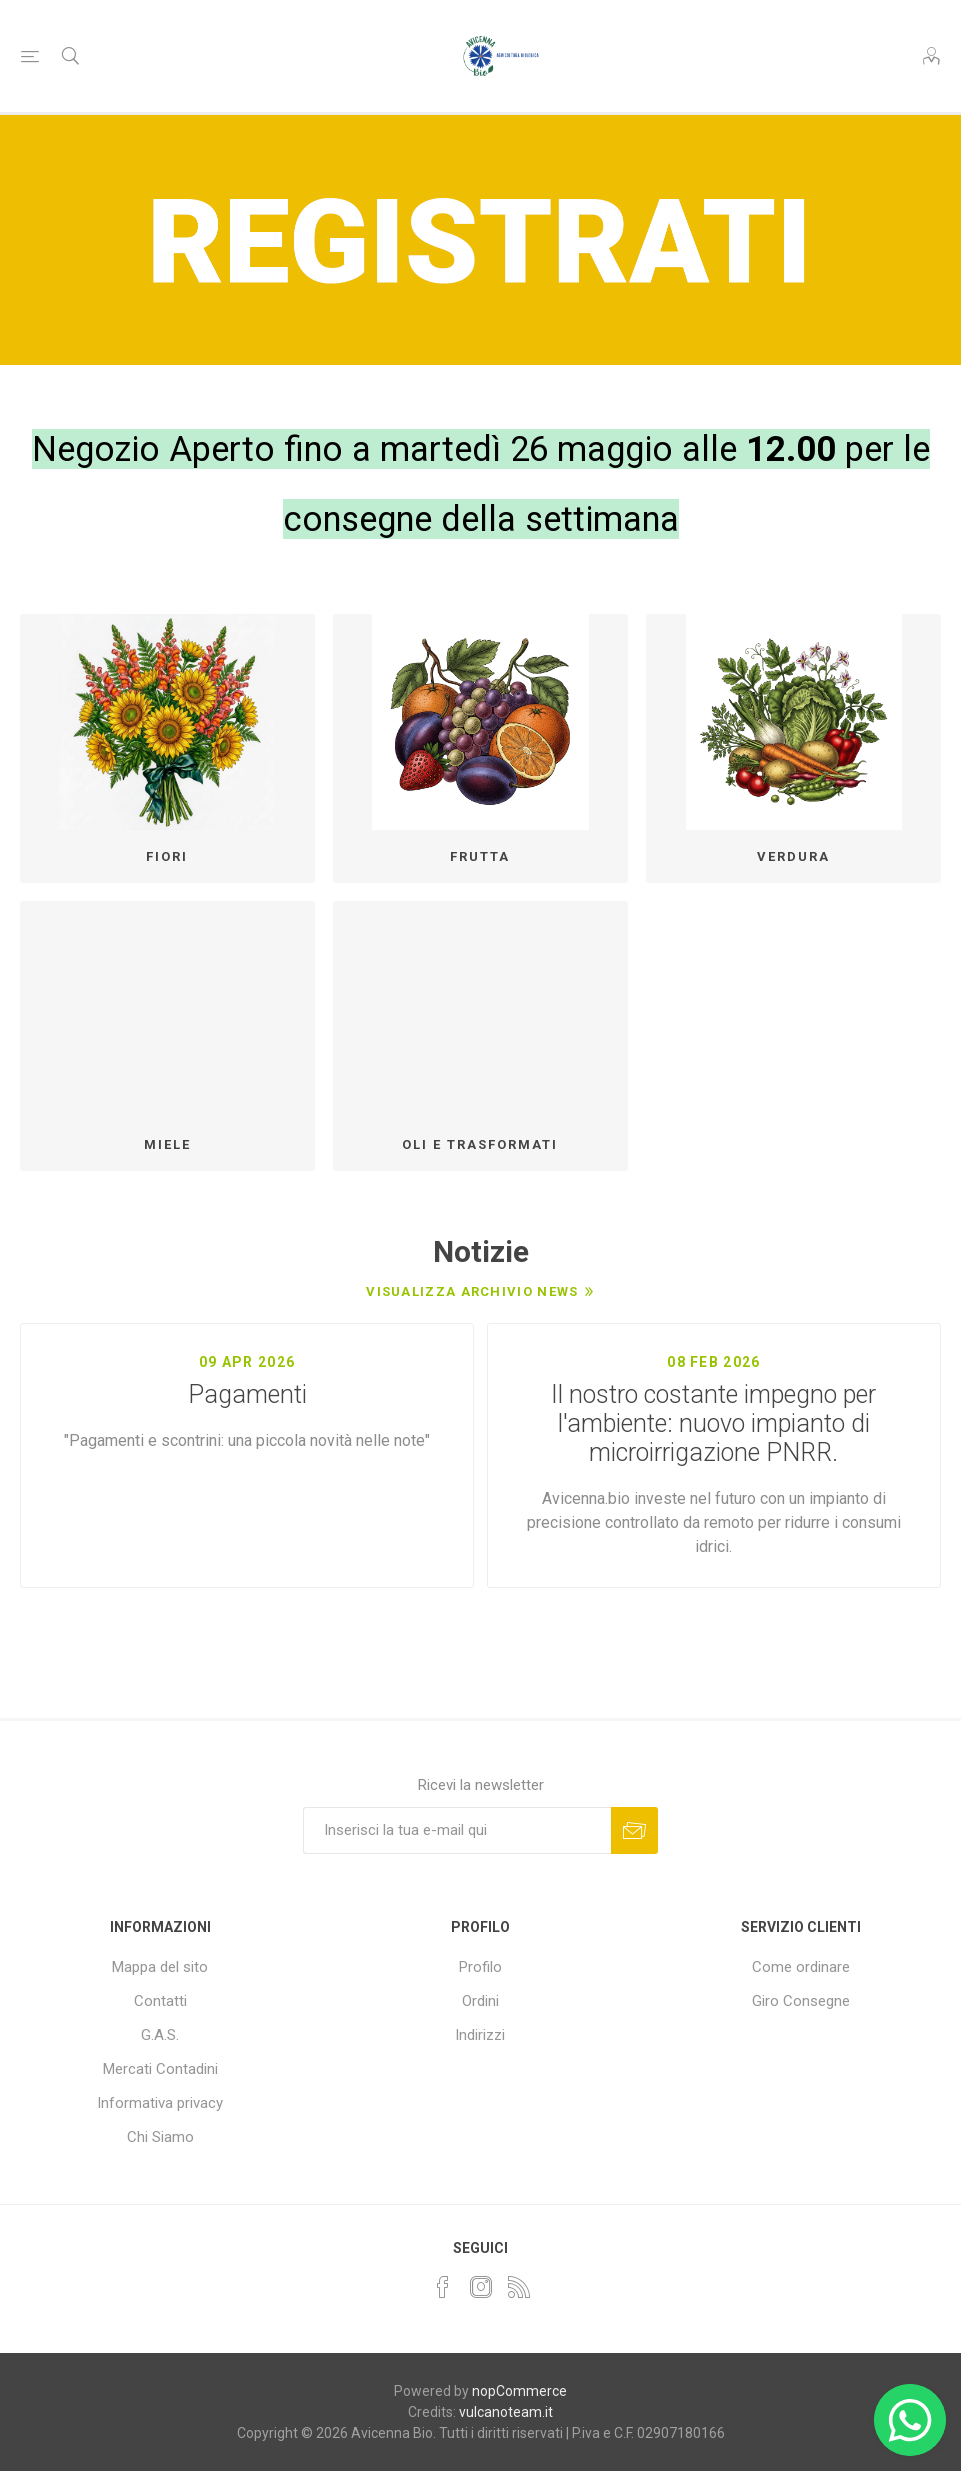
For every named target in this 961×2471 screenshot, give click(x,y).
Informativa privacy (160, 2103)
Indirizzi (480, 2035)
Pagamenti (247, 1394)
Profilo (480, 1967)
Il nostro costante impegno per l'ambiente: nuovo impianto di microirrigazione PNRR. (713, 1423)
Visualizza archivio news (472, 1291)
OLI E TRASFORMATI (480, 1144)
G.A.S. (160, 2035)
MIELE (167, 1144)
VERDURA (793, 856)
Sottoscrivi (634, 1830)
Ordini (480, 2001)
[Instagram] (481, 2287)
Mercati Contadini (160, 2069)
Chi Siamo (160, 2137)
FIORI (167, 856)
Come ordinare (801, 1967)
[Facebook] (443, 2287)
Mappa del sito (160, 1967)
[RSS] (519, 2287)
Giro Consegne (801, 2001)
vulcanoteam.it (506, 2412)
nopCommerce (519, 2391)
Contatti (160, 2001)
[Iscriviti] (457, 1830)
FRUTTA (480, 856)
